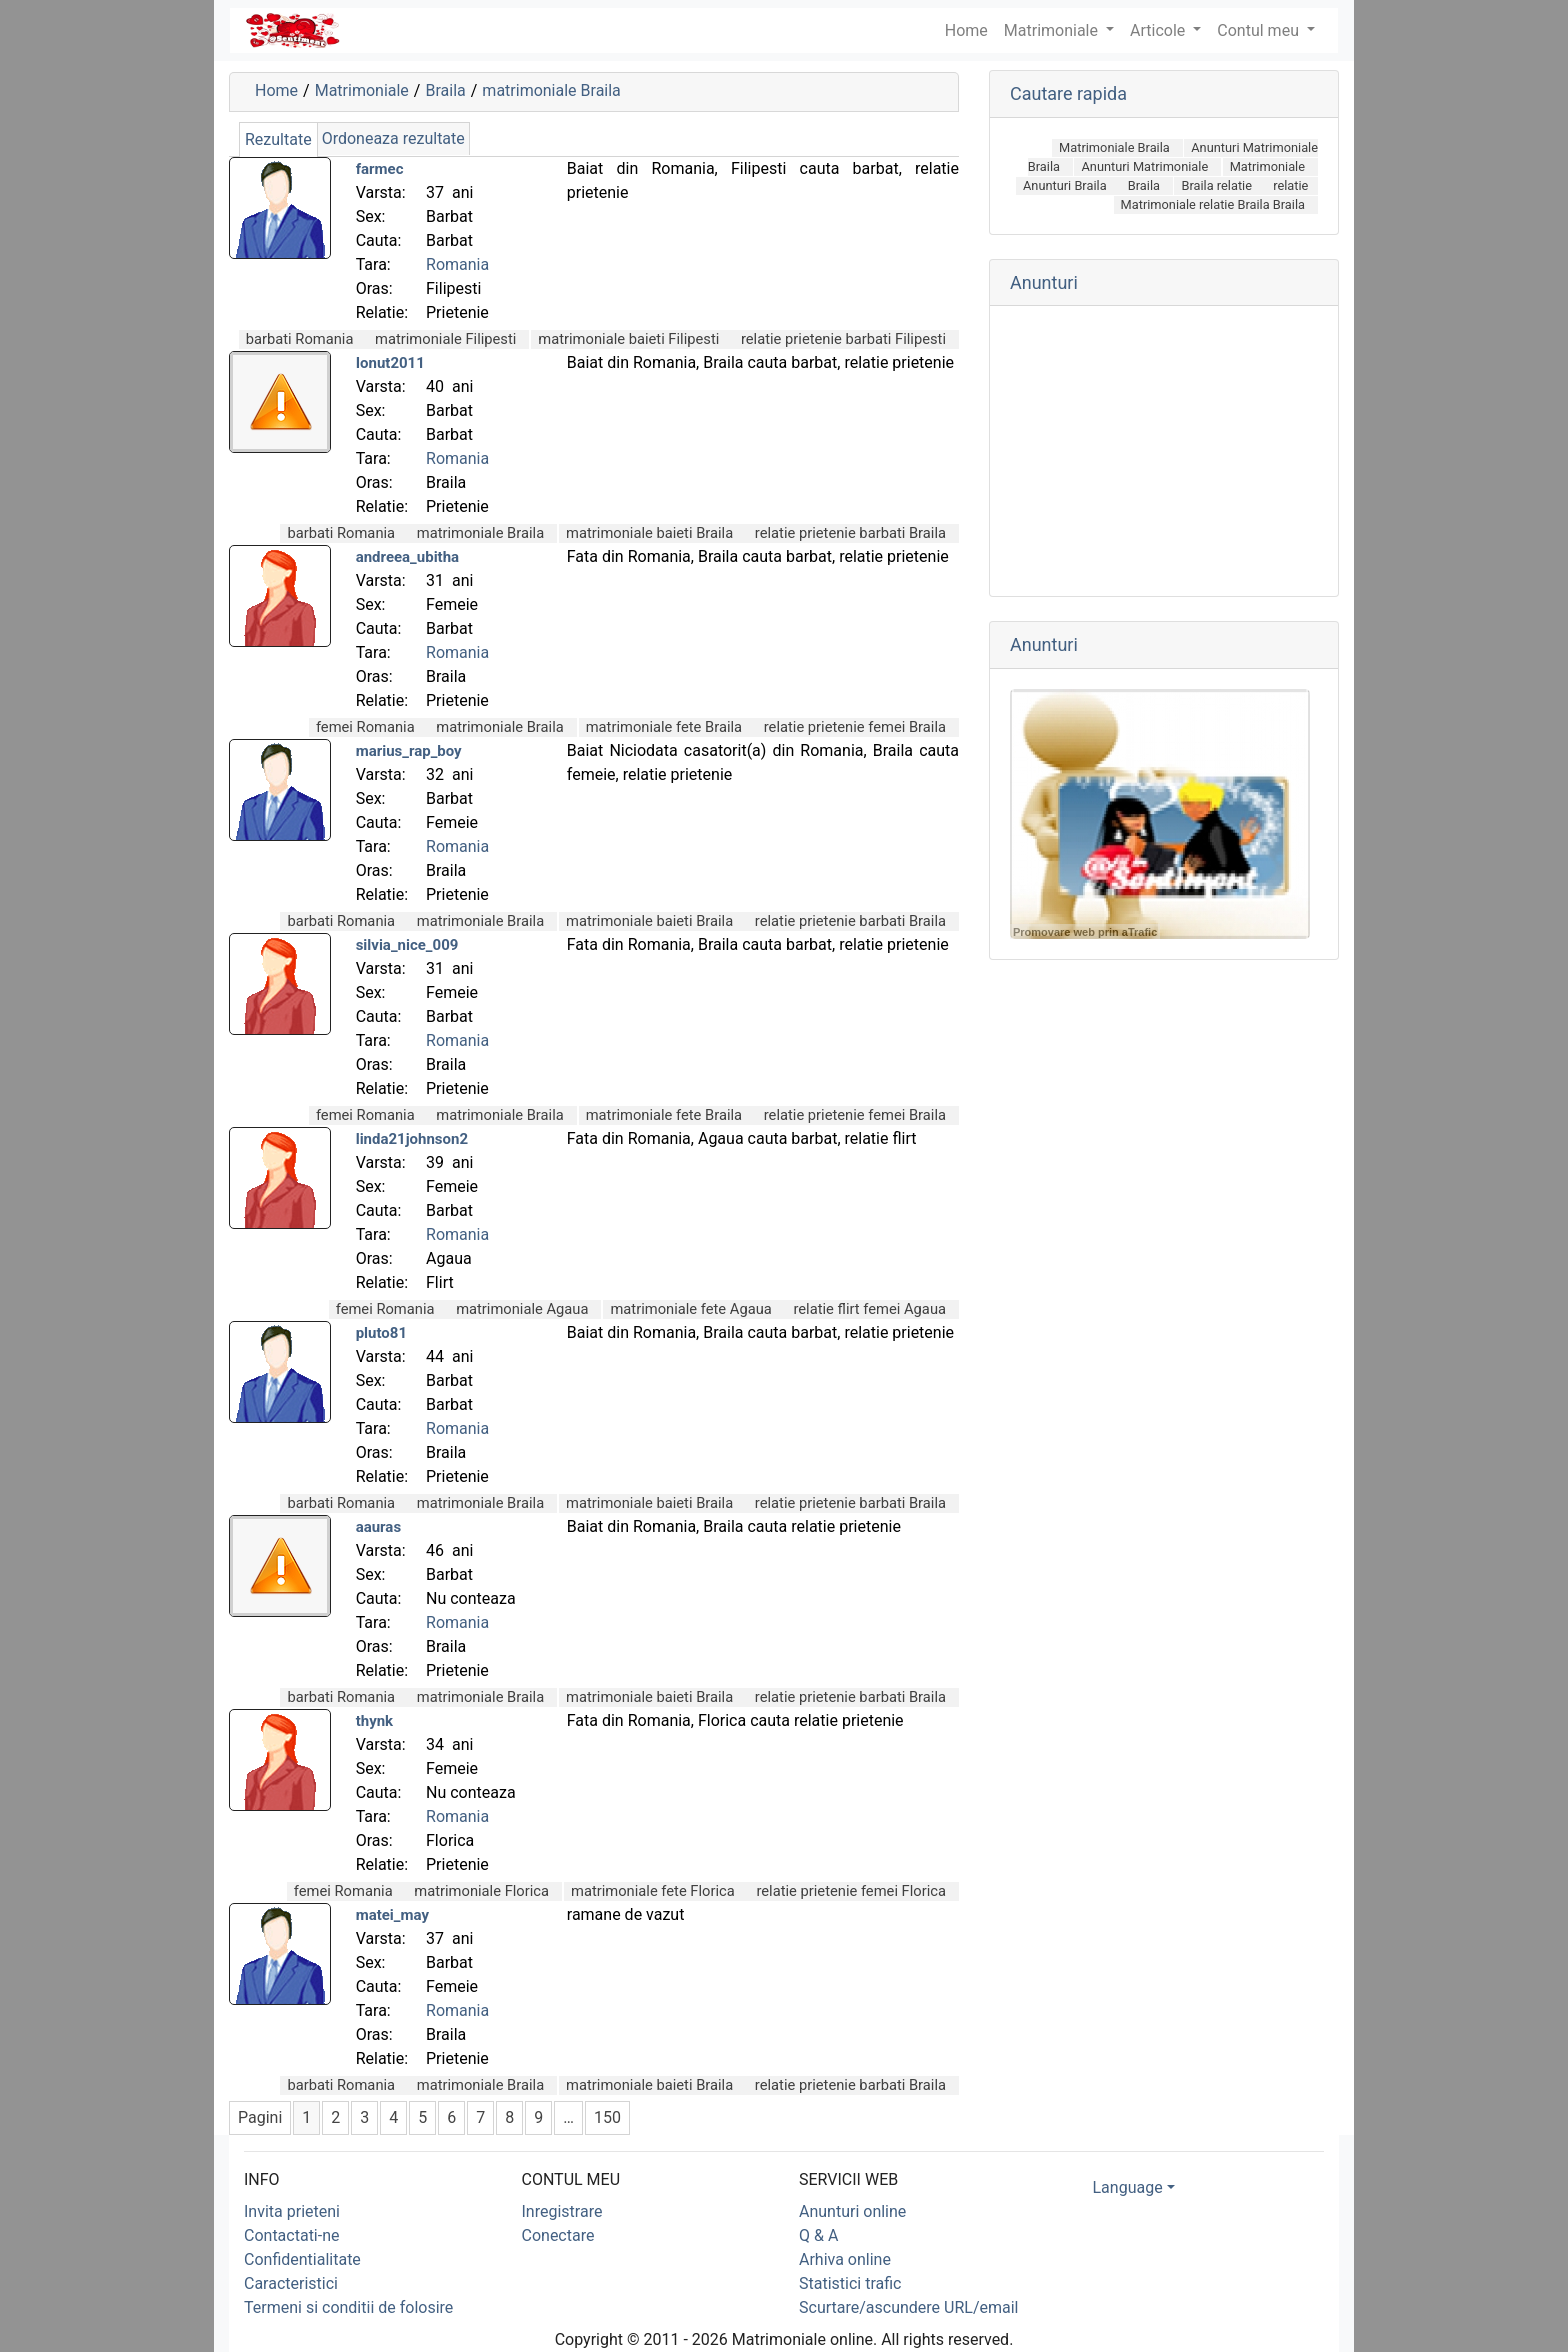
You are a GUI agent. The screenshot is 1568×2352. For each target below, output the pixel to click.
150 (607, 2117)
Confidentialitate (302, 2259)
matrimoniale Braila (551, 90)
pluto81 (381, 1333)
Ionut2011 (390, 363)
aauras (378, 1527)
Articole (1159, 30)
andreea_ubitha (407, 557)
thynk (374, 1721)
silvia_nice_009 (407, 945)
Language (1128, 2187)
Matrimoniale (1053, 30)
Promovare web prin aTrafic (1085, 932)
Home (276, 90)
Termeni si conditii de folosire (348, 2307)
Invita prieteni (292, 2211)
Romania (457, 264)
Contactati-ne (292, 2235)
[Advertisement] (1164, 451)
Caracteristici (291, 2283)
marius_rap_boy (409, 751)
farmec (380, 169)
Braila (445, 90)
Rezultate (278, 139)
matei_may (392, 1915)
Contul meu (1260, 30)
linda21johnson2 (412, 1139)
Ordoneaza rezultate (393, 138)
